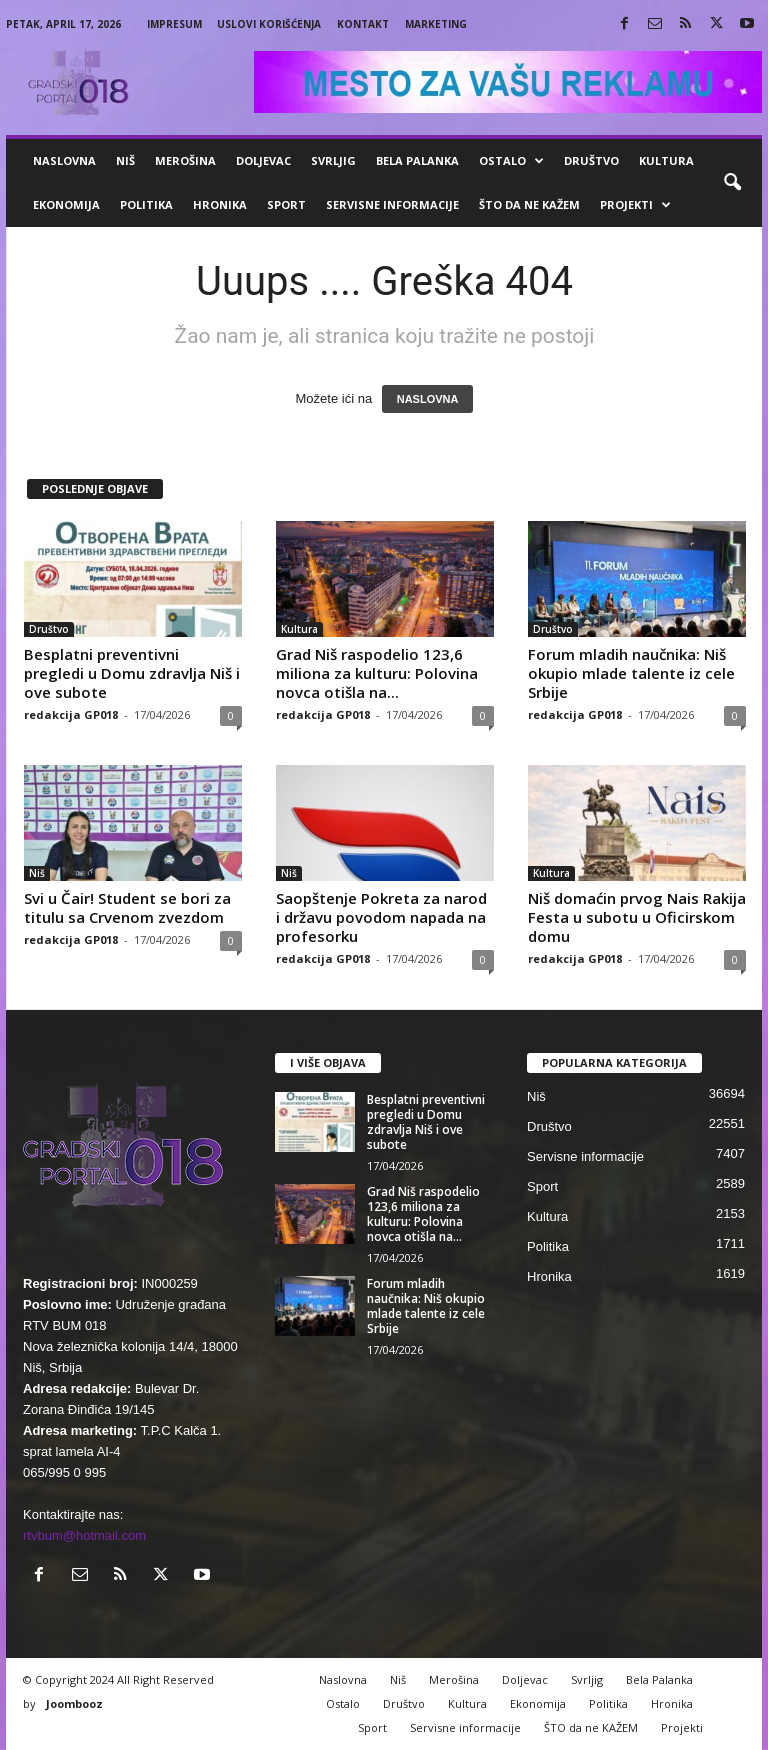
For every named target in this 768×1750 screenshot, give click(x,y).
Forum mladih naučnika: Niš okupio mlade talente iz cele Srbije (631, 673)
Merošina (185, 160)
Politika (146, 204)
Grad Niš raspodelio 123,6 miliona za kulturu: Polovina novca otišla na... (377, 673)
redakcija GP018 (71, 714)
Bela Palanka (417, 160)
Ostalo (511, 161)
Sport (286, 204)
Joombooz (74, 1703)
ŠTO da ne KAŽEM (529, 204)
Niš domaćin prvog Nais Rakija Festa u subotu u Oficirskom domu (637, 917)
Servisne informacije (392, 204)
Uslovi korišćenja (269, 24)
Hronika (220, 204)
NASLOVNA (428, 399)
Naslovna (64, 160)
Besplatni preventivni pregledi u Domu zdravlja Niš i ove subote (132, 673)
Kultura (666, 160)
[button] (732, 183)
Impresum (174, 24)
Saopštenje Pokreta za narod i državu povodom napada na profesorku (381, 917)
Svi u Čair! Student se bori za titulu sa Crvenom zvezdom (127, 907)
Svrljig (333, 160)
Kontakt (363, 24)
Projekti (635, 205)
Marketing (436, 24)
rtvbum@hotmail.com (84, 1535)
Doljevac (263, 160)
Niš (125, 160)
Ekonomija (66, 204)
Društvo (591, 160)
